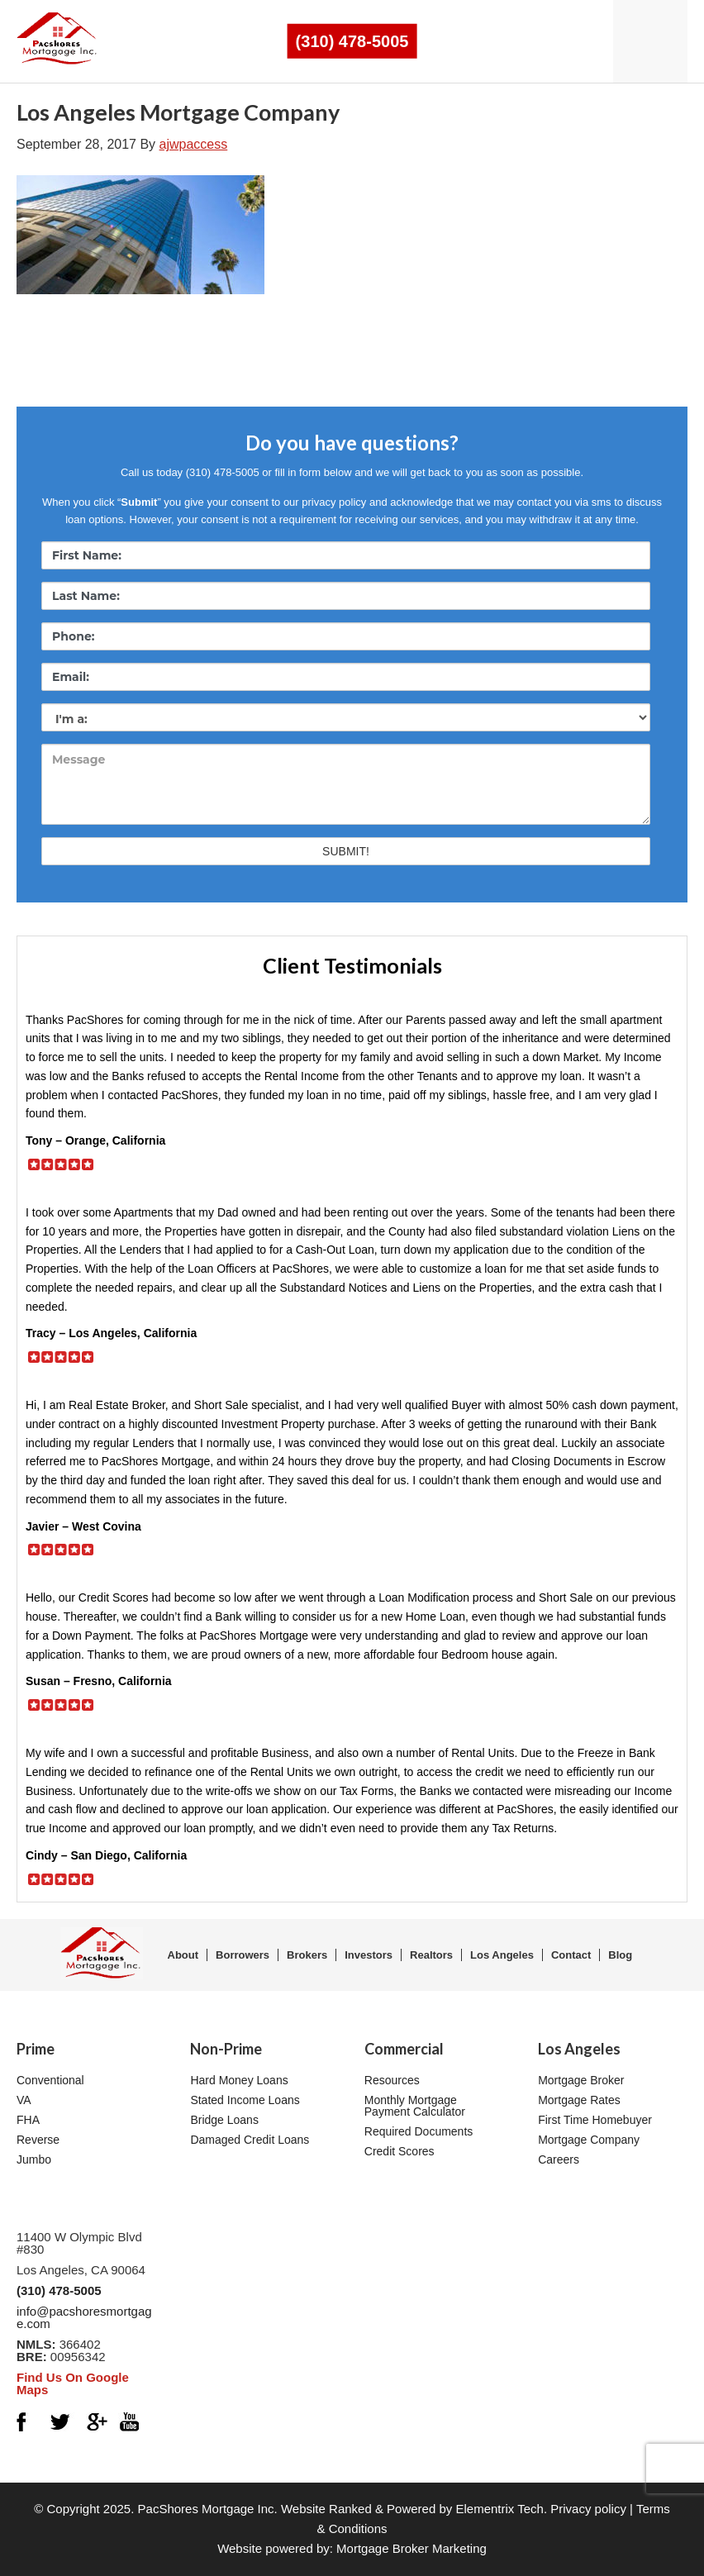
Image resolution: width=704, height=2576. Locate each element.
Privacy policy (588, 2509)
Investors (368, 1955)
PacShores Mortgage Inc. (208, 2509)
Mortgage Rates (579, 2100)
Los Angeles (502, 1955)
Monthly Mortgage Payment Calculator (414, 2105)
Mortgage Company (589, 2139)
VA (24, 2100)
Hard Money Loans (239, 2080)
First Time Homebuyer (595, 2119)
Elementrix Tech (499, 2509)
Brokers (307, 1955)
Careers (558, 2159)
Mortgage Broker (581, 2080)
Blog (620, 1955)
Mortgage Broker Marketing (411, 2548)
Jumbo (34, 2159)
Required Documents (418, 2131)
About (183, 1955)
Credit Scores (399, 2151)
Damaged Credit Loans (249, 2139)
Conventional (50, 2080)
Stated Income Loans (244, 2100)
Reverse (38, 2139)
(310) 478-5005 (352, 41)
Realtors (431, 1955)
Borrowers (242, 1955)
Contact (571, 1955)
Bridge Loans (224, 2119)
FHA (28, 2119)
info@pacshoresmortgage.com (84, 2317)
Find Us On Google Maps (73, 2383)
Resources (392, 2080)
